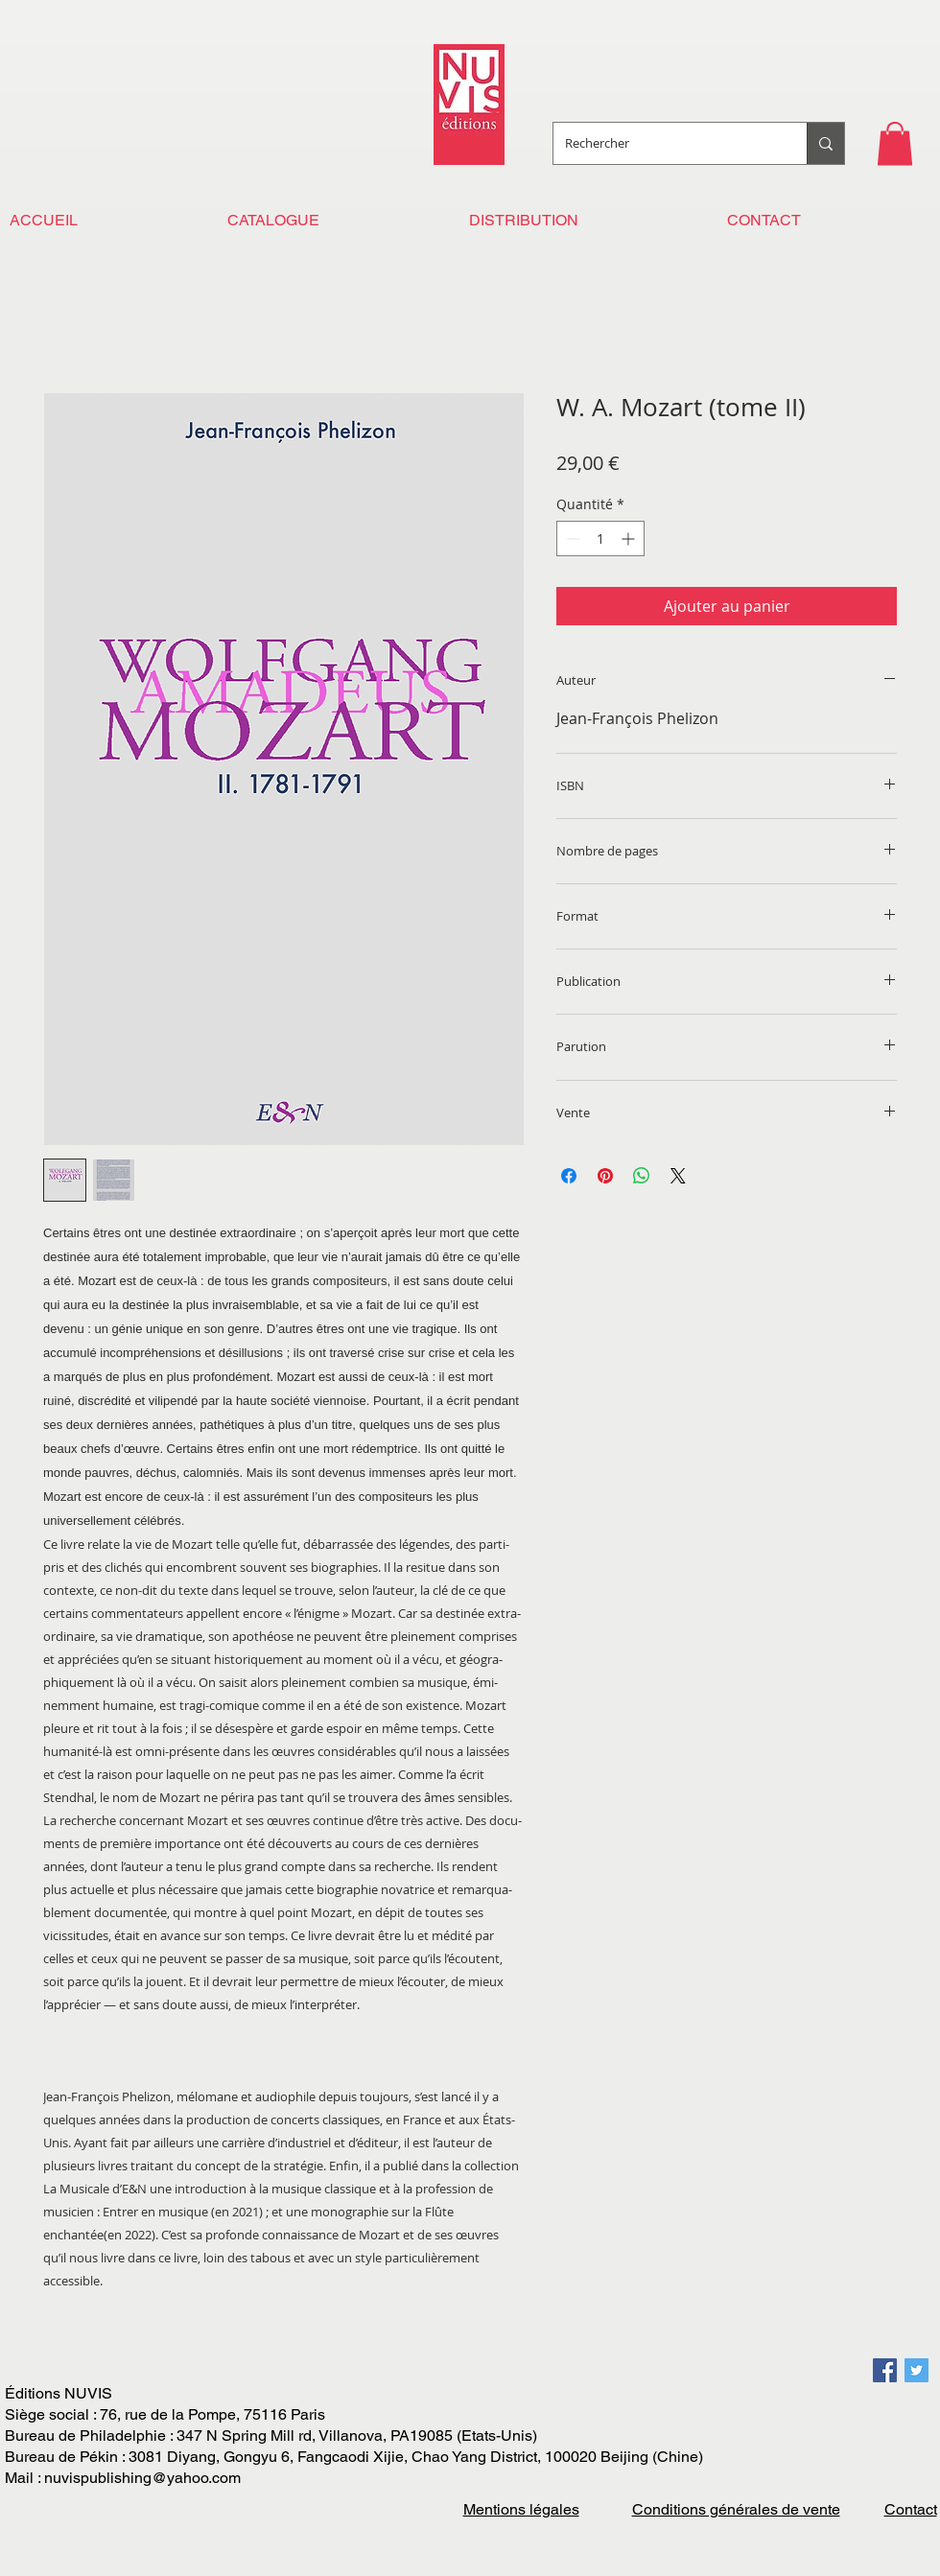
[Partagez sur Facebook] (568, 1175)
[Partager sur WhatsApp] (641, 1175)
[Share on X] (678, 1175)
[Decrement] (571, 538)
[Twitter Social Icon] (916, 2370)
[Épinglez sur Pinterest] (605, 1175)
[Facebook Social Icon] (885, 2370)
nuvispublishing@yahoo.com (142, 2478)
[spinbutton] (600, 538)
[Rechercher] (665, 143)
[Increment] (630, 538)
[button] (895, 143)
